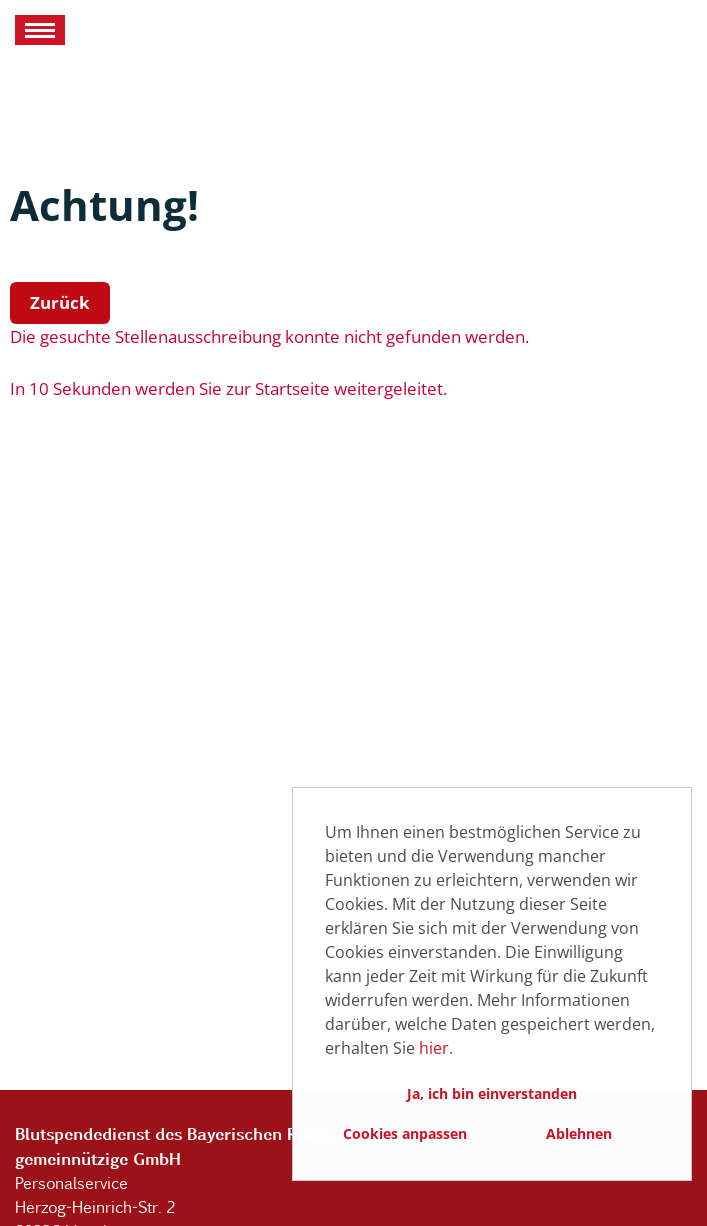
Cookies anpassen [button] (405, 1133)
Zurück (60, 302)
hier (434, 1048)
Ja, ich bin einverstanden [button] (492, 1093)
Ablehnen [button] (579, 1133)
